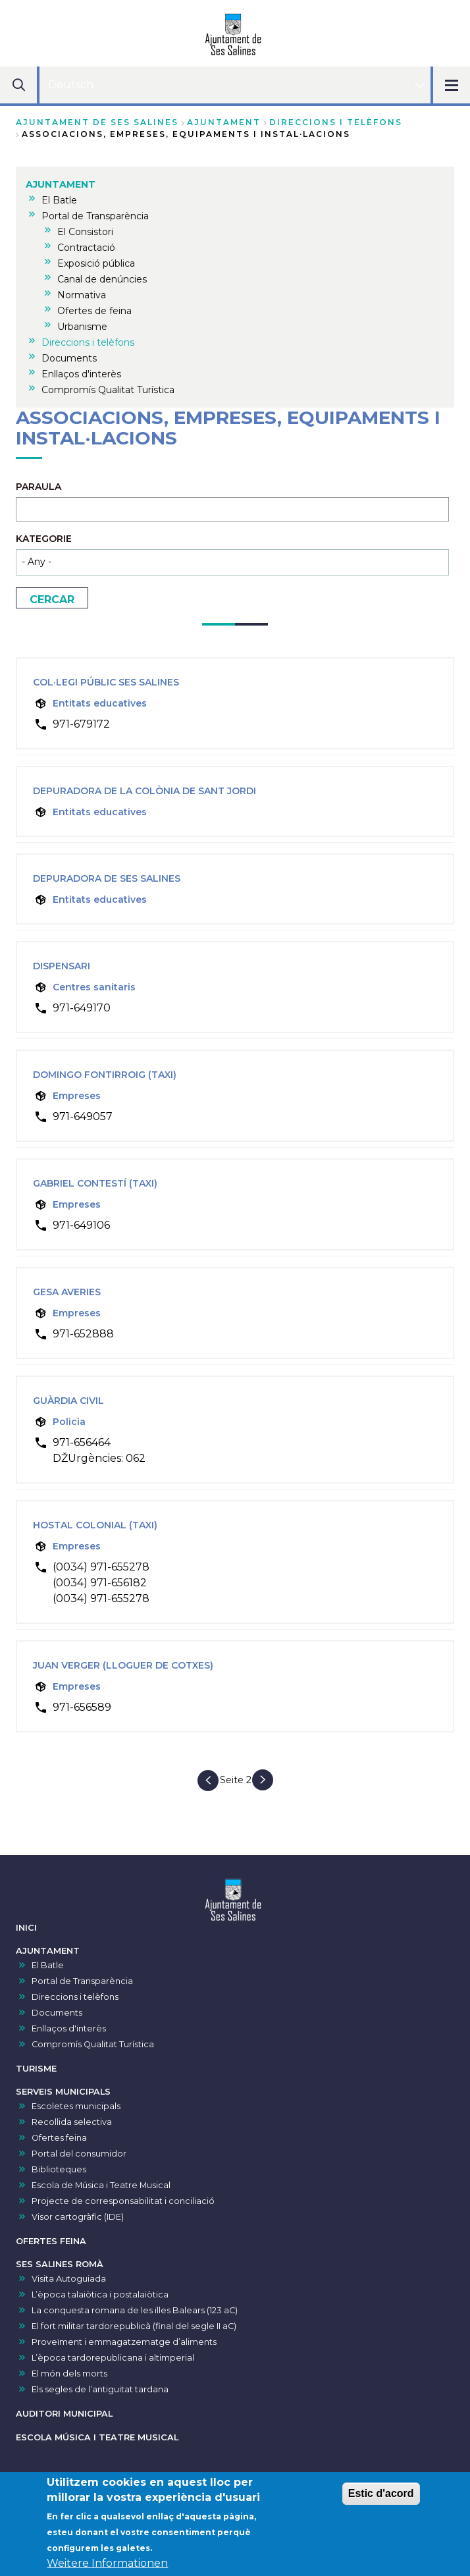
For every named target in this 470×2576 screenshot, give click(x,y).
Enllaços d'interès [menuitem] (81, 374)
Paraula (38, 487)
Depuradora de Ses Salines (106, 878)
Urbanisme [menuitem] (82, 327)
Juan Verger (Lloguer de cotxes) (123, 1665)
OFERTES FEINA (51, 2241)
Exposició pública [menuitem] (96, 263)
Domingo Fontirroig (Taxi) (104, 1075)
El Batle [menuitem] (59, 200)
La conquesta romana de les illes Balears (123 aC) (135, 2310)
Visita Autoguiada (69, 2279)
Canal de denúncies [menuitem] (102, 279)
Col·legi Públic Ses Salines (106, 682)
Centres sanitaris (94, 987)
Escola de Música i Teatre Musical (101, 2185)
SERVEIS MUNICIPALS (63, 2092)
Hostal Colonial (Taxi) (95, 1525)
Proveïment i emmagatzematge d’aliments (124, 2342)
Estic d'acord (381, 2496)
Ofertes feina (59, 2138)
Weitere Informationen (107, 2566)
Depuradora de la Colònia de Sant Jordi (144, 791)
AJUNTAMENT (224, 122)
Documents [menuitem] (69, 358)
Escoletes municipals (76, 2106)
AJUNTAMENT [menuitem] (60, 184)
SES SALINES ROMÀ (59, 2264)
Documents (57, 2013)
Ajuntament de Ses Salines (97, 122)
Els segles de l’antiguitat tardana (100, 2389)
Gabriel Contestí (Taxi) (95, 1183)
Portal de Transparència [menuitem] (95, 216)
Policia (69, 1422)
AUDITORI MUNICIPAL (64, 2414)
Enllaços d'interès (69, 2028)
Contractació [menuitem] (86, 248)
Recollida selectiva (72, 2122)
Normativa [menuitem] (81, 295)
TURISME (36, 2069)
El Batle (48, 1965)
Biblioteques (59, 2169)
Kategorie (44, 539)
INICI (26, 1928)
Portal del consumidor (79, 2154)
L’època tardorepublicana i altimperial (113, 2358)
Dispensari (61, 966)
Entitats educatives (100, 703)
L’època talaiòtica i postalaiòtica (100, 2294)
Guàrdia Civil (68, 1401)
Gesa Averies (67, 1292)
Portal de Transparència (82, 1981)
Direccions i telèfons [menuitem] (87, 342)
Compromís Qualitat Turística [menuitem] (107, 390)
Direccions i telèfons (335, 122)
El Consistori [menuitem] (85, 232)
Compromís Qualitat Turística (93, 2044)
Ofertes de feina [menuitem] (94, 311)
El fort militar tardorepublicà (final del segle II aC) (134, 2326)
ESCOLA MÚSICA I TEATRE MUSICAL (97, 2437)
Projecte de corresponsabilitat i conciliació (123, 2201)
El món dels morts (69, 2373)
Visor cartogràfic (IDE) (78, 2217)
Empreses (77, 1096)
